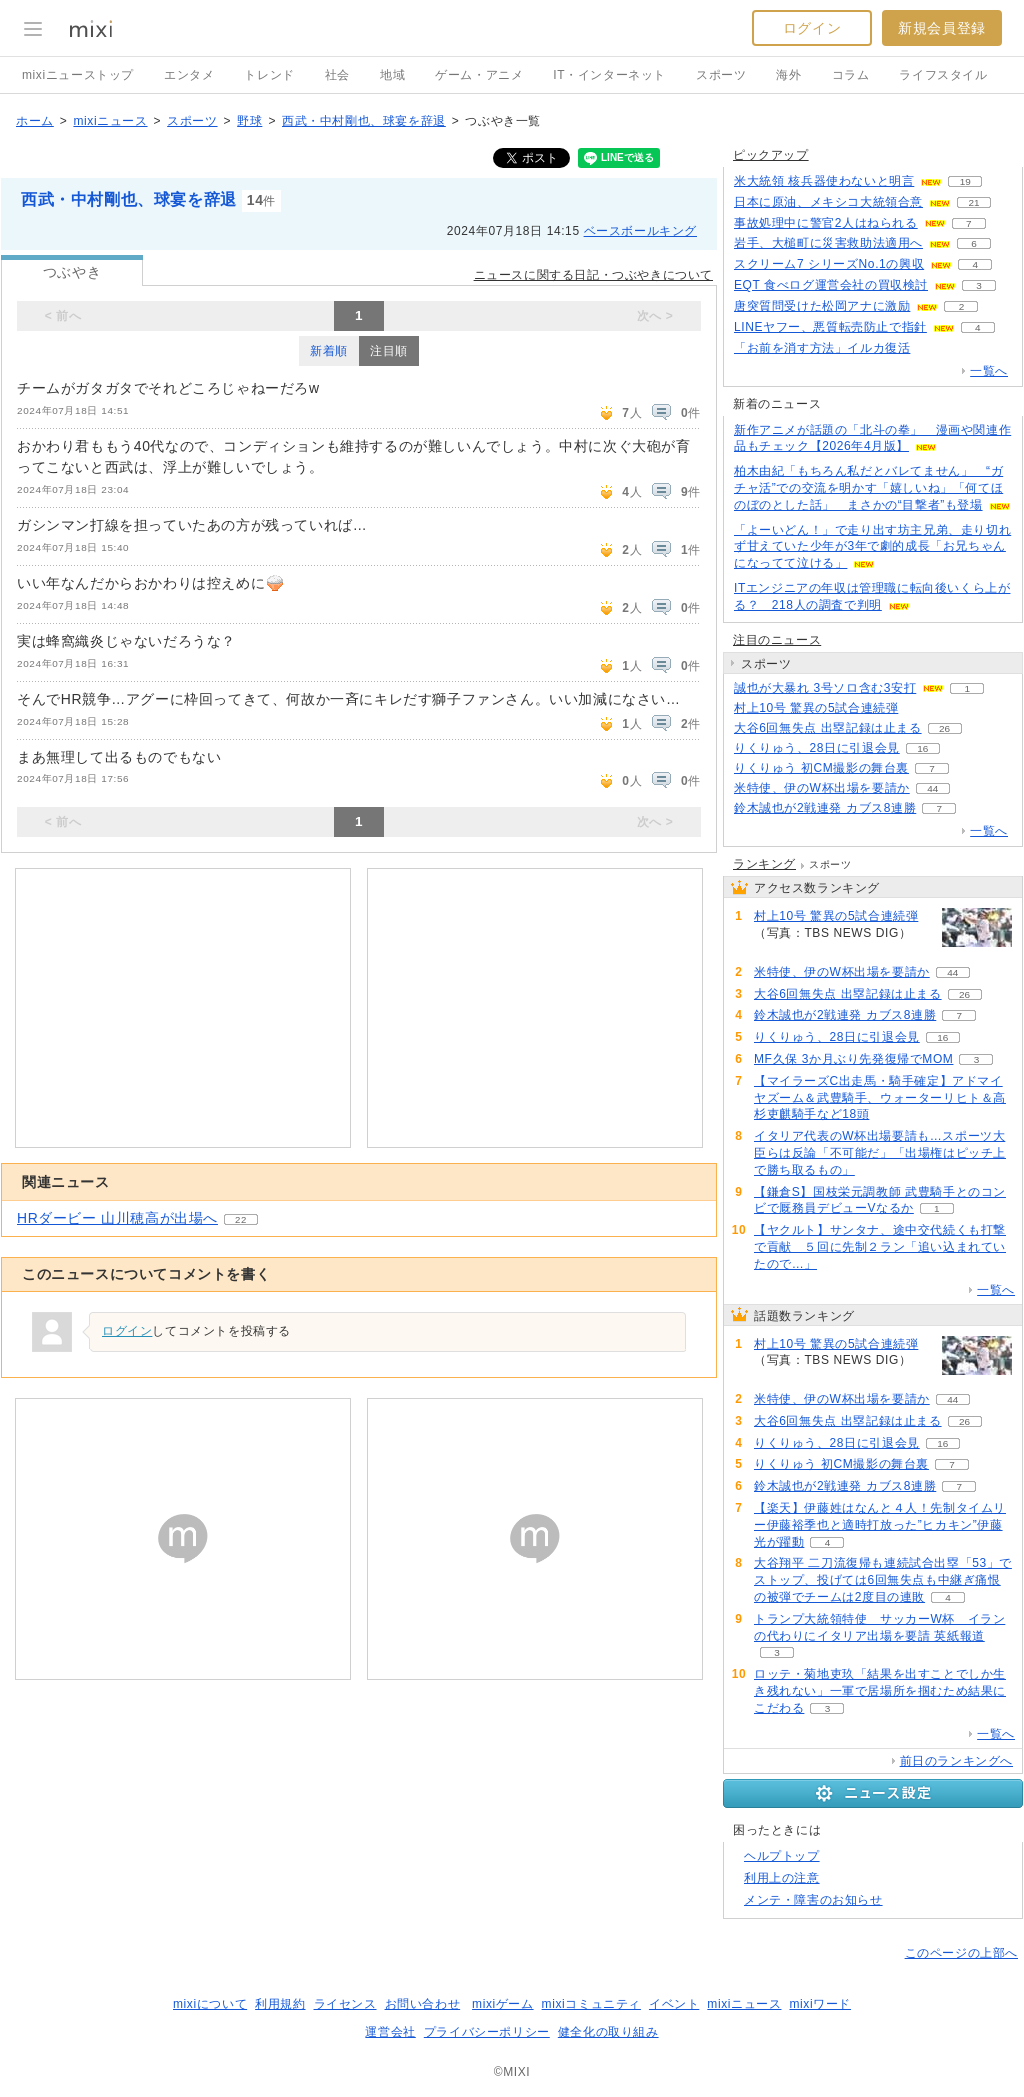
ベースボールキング (640, 231)
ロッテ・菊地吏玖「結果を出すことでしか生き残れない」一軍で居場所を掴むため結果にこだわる (880, 1691)
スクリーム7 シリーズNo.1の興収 (829, 264)
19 (965, 181)
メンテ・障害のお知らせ (813, 1900)
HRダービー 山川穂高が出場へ (117, 1218)
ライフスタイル (943, 75)
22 (241, 1219)
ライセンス (345, 2004)
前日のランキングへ (956, 1761)
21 (973, 202)
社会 (337, 75)
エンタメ (189, 75)
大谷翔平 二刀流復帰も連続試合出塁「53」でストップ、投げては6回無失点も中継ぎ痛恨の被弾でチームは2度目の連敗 (883, 1580)
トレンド (269, 75)
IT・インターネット (609, 75)
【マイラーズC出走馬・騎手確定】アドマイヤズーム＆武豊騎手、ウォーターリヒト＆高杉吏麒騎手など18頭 (880, 1098)
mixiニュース (110, 121)
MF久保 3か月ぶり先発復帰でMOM (853, 1059)
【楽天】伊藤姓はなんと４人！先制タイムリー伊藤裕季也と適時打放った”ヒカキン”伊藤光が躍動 (880, 1525)
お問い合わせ (423, 2004)
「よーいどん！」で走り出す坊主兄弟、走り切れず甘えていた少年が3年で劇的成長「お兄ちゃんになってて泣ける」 (872, 547)
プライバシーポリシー (487, 2032)
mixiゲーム (503, 2004)
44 (932, 788)
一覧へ (989, 371)
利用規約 (280, 2004)
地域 (392, 75)
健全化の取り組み (608, 2032)
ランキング (764, 864)
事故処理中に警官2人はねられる (826, 223)
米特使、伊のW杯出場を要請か (822, 788)
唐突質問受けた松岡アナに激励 (822, 306)
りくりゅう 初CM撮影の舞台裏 (821, 768)
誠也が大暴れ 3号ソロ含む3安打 (825, 688)
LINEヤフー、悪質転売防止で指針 (830, 327)
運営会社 (390, 2032)
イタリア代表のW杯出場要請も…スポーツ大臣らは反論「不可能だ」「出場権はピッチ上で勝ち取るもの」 (880, 1153)
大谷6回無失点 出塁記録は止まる (828, 728)
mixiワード (820, 2004)
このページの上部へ (961, 1953)
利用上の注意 (782, 1878)
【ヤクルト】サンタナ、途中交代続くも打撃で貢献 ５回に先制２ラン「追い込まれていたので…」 (880, 1247)
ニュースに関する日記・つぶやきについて (593, 275)
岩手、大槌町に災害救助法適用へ (828, 243)
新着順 (329, 351)
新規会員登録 (942, 28)
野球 (249, 121)
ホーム (35, 121)
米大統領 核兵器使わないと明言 (824, 181)
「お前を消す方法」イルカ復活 (822, 348)
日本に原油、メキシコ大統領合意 (828, 202)
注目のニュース (777, 640)
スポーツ (721, 75)
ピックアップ (771, 155)
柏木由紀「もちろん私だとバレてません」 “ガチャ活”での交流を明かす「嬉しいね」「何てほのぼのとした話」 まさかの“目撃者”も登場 (868, 488)
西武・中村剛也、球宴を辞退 (364, 121)
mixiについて (210, 2004)
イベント (674, 2004)
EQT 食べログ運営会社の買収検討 (831, 285)
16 (922, 748)
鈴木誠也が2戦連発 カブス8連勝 (825, 808)
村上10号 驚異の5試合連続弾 (816, 708)
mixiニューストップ (78, 75)
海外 (788, 75)
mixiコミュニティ (591, 2004)
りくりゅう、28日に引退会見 (817, 748)
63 (921, 708)
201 (933, 348)
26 (944, 728)
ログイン (812, 28)
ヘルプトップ (782, 1856)
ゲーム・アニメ (479, 75)
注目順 (389, 351)
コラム (851, 75)
